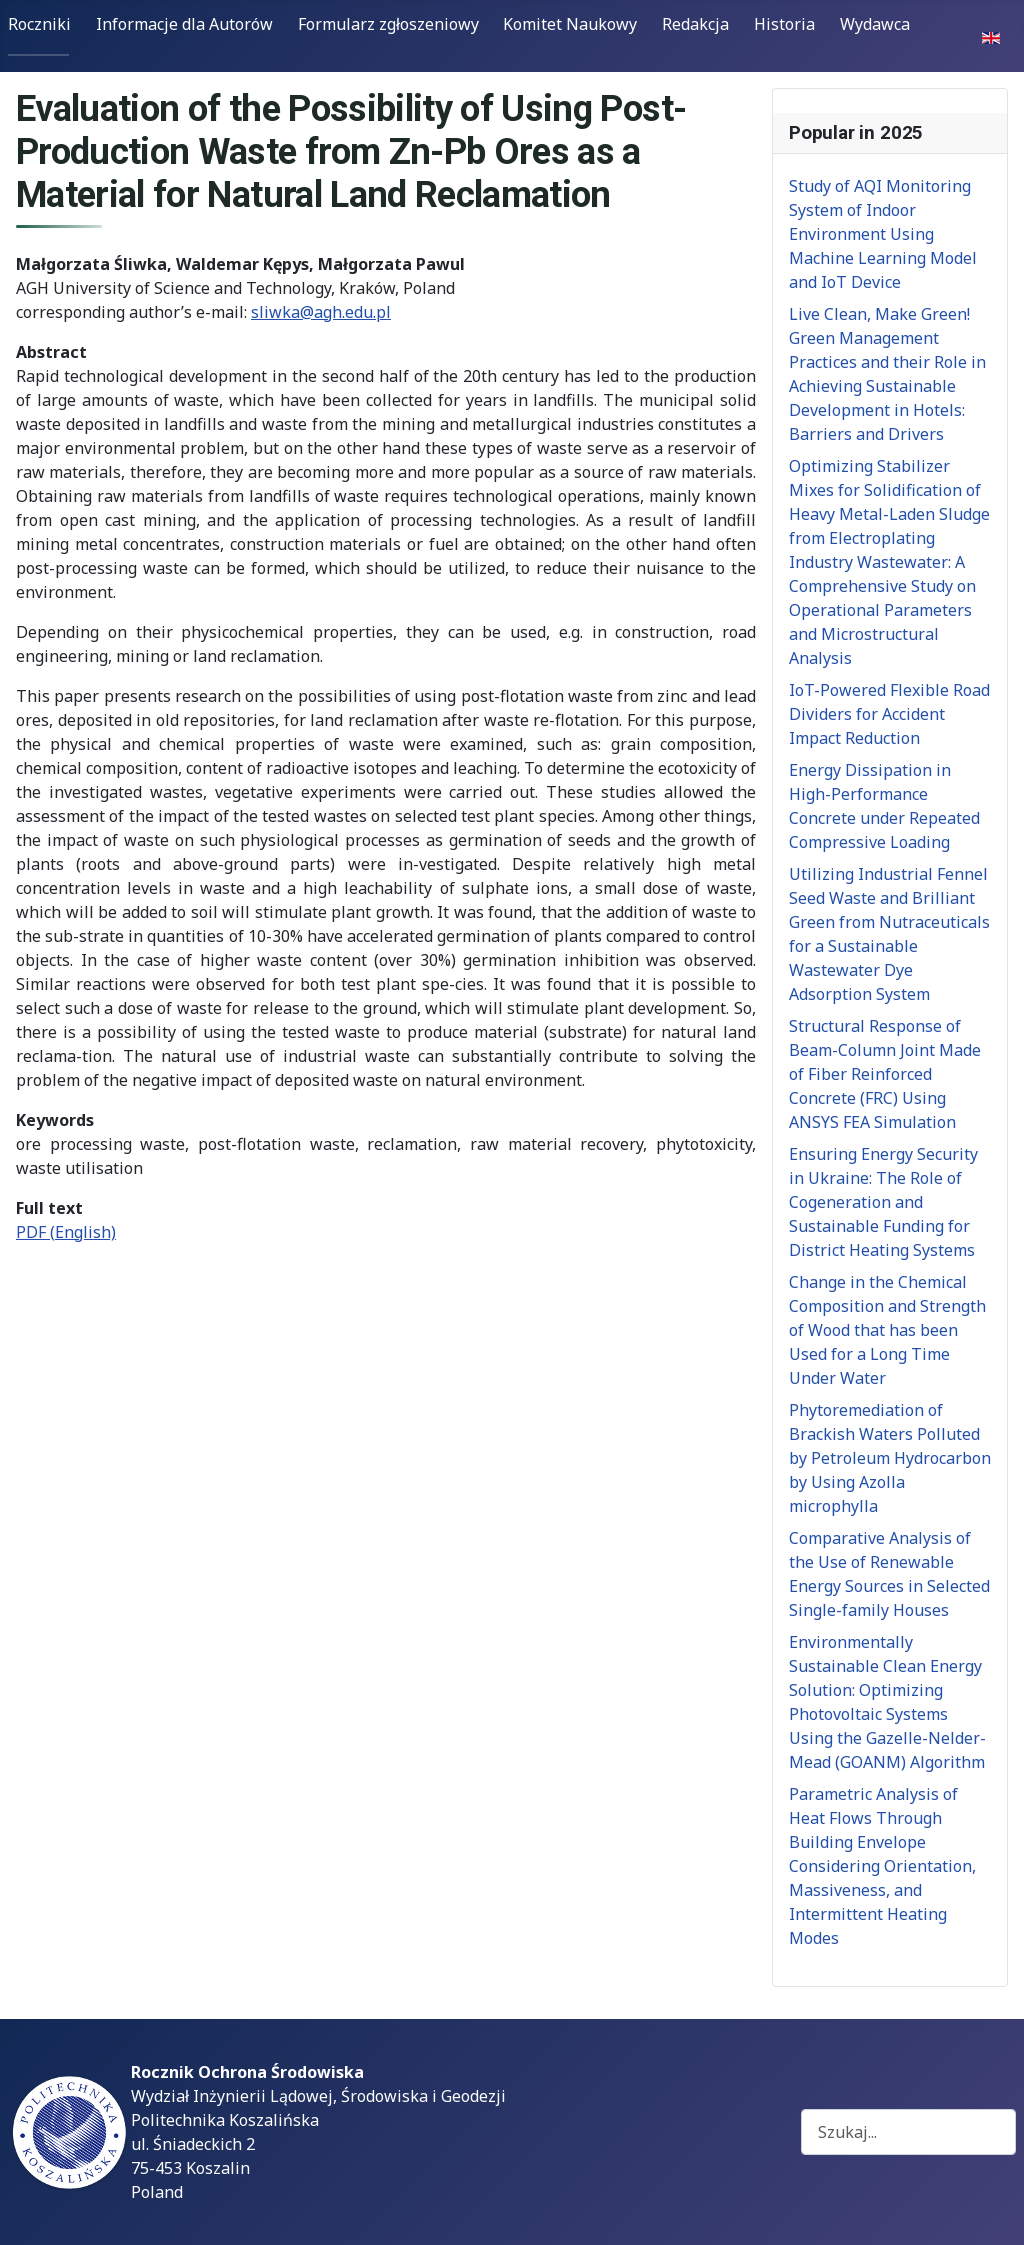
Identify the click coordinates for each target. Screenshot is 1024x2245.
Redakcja (695, 24)
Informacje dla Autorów (184, 24)
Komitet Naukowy (570, 24)
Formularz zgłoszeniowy (388, 24)
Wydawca (875, 24)
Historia (784, 24)
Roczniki (39, 24)
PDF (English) (66, 1232)
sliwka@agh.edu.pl (321, 312)
